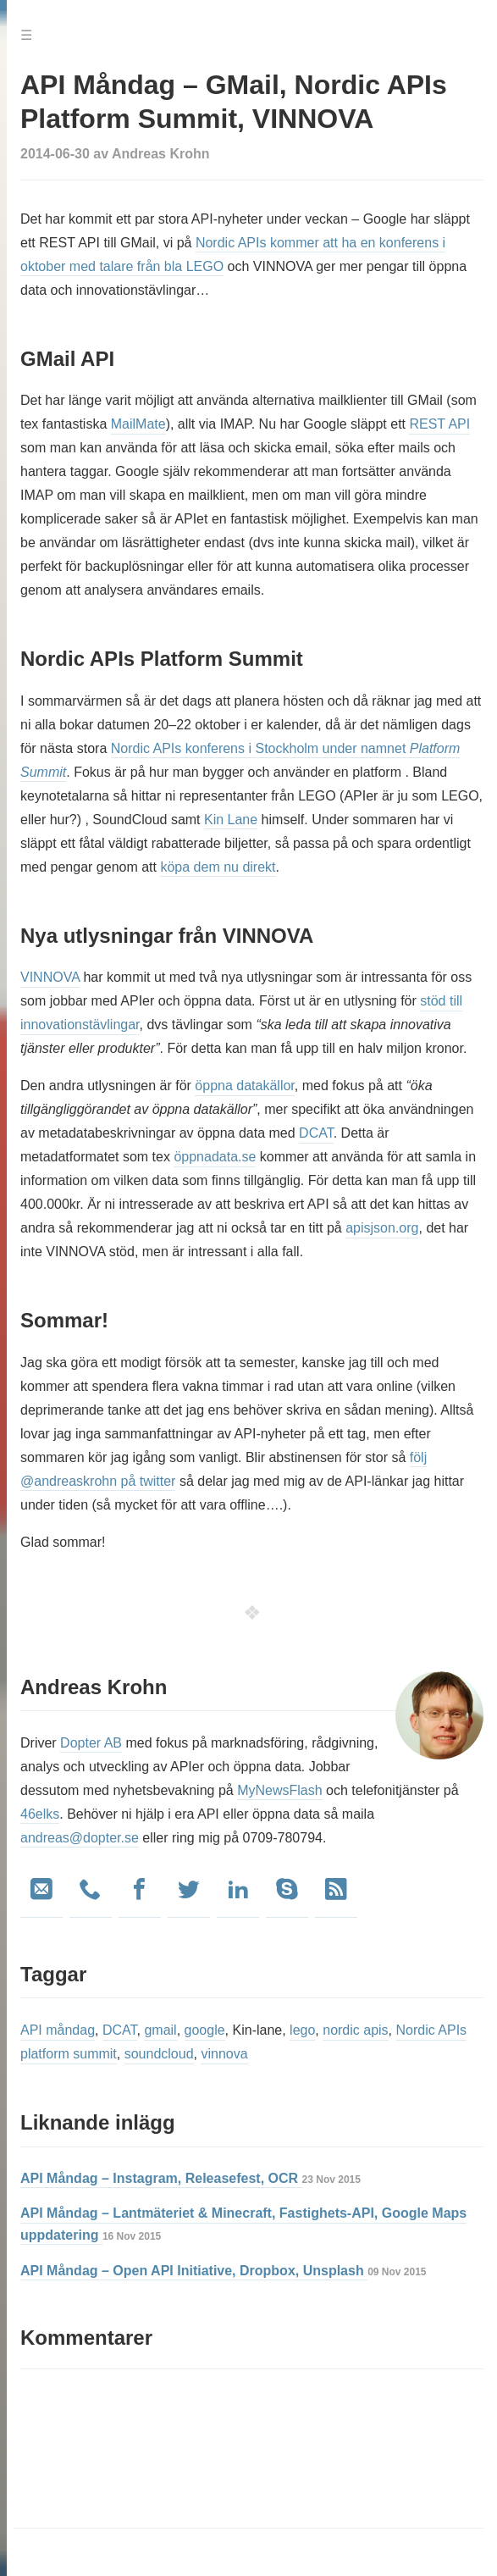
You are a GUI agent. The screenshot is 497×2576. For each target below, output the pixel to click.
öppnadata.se (215, 1157)
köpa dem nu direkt (217, 867)
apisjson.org (381, 1228)
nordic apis (355, 2030)
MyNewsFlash (279, 1790)
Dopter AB (91, 1743)
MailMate (138, 424)
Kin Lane (230, 819)
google (205, 2030)
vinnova (224, 2054)
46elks (39, 1814)
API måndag (57, 2030)
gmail (160, 2030)
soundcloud (159, 2054)
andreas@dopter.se (79, 1838)
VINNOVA (50, 977)
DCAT (316, 1133)
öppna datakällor (244, 1085)
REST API (439, 424)
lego (302, 2030)
